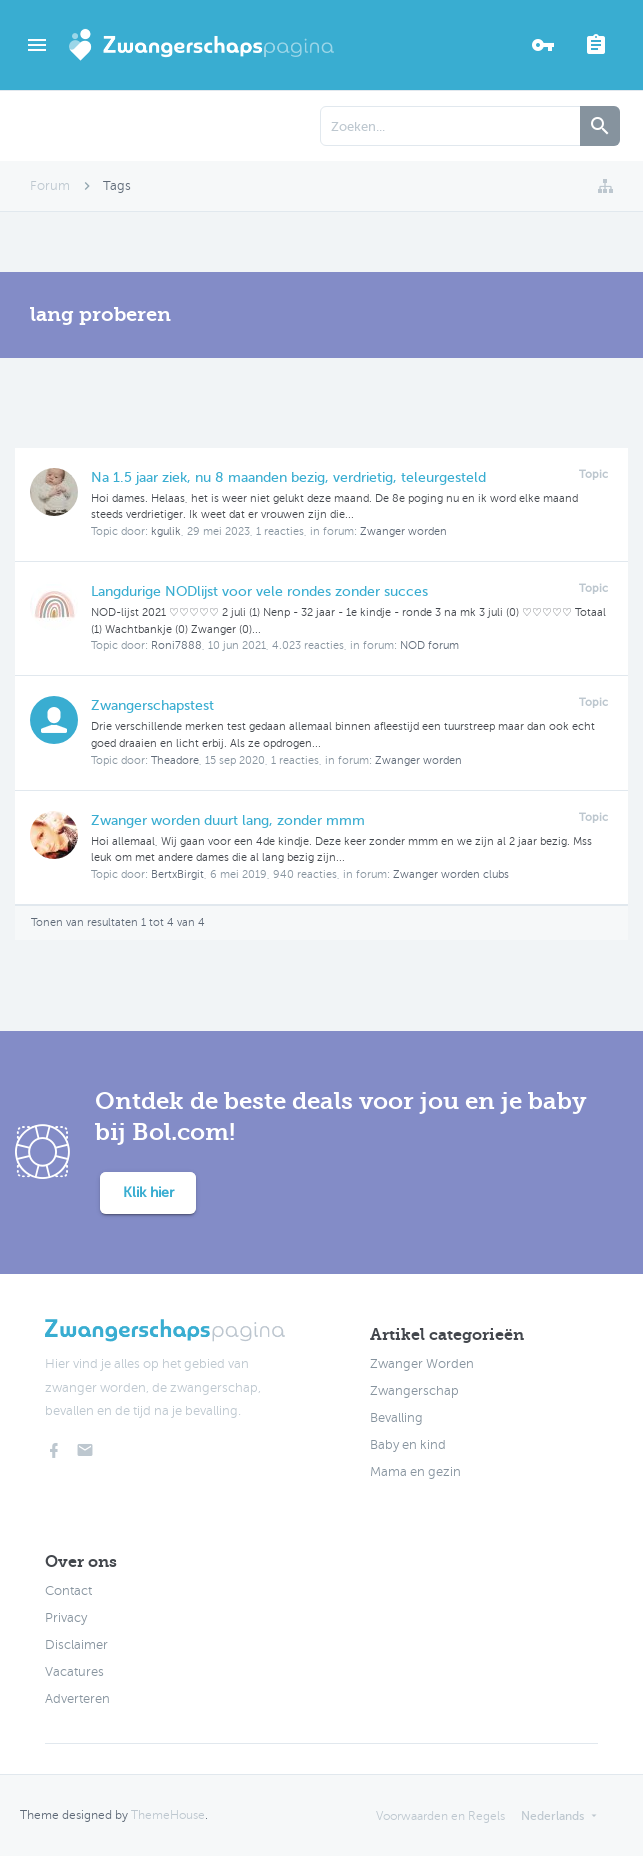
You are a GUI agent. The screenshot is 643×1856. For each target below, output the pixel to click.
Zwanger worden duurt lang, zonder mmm (228, 820)
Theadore (175, 760)
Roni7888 (176, 645)
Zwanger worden (403, 531)
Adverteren (77, 1699)
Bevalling (396, 1418)
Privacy (66, 1618)
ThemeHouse (168, 1815)
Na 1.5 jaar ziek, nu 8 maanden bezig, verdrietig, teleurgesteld (288, 477)
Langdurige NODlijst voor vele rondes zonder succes (259, 591)
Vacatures (74, 1672)
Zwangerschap (414, 1391)
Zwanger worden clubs (451, 874)
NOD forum (429, 645)
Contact (68, 1591)
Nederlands (552, 1816)
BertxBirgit (177, 874)
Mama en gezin (415, 1472)
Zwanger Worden (422, 1364)
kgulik (166, 531)
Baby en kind (408, 1445)
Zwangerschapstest (152, 705)
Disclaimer (76, 1645)
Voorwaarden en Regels (440, 1816)
